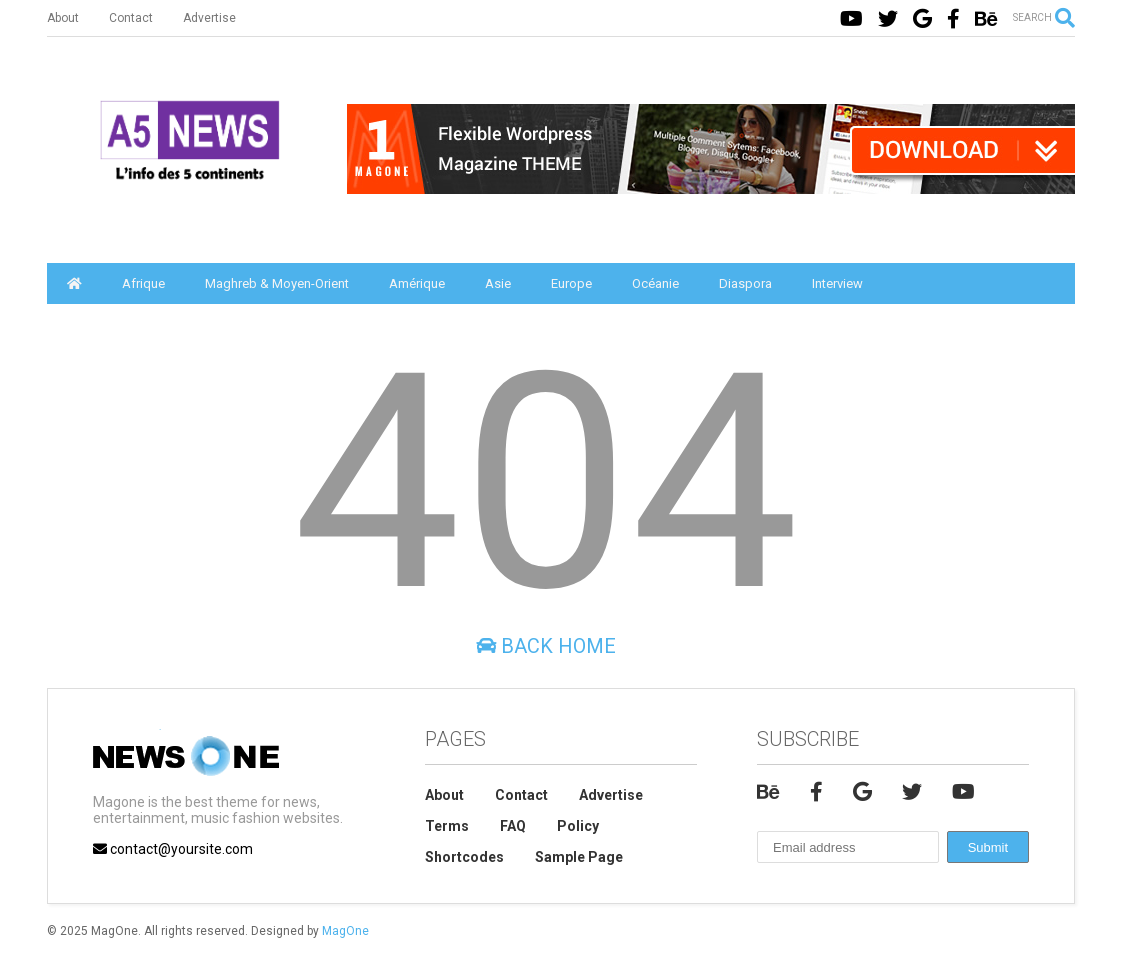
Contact (131, 18)
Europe (571, 283)
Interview (837, 283)
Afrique (143, 283)
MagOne (345, 931)
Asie (498, 283)
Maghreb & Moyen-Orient (277, 283)
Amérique (417, 283)
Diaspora (745, 283)
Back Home (546, 646)
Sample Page (579, 857)
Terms (447, 826)
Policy (578, 826)
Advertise (209, 18)
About (63, 18)
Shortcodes (464, 857)
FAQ (513, 826)
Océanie (655, 283)
